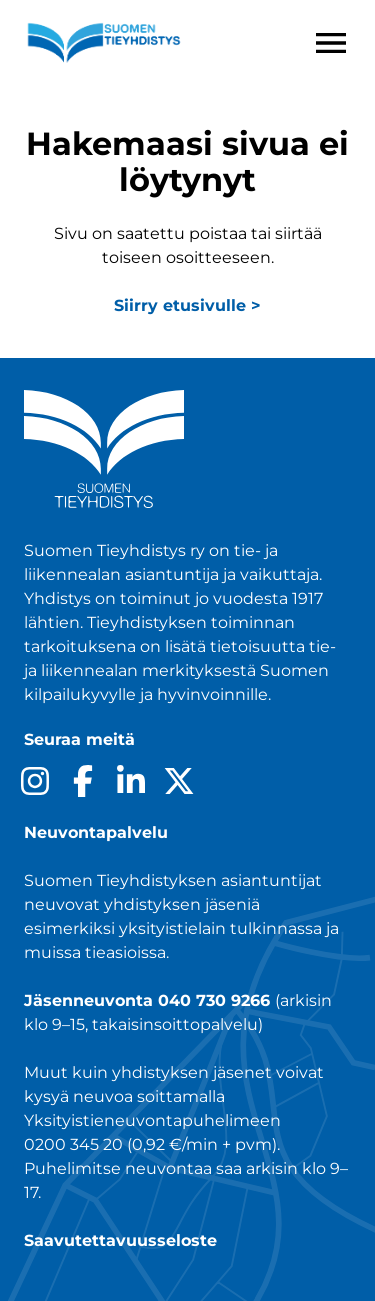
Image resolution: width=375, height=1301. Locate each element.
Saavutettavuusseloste (120, 1240)
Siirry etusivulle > (187, 305)
